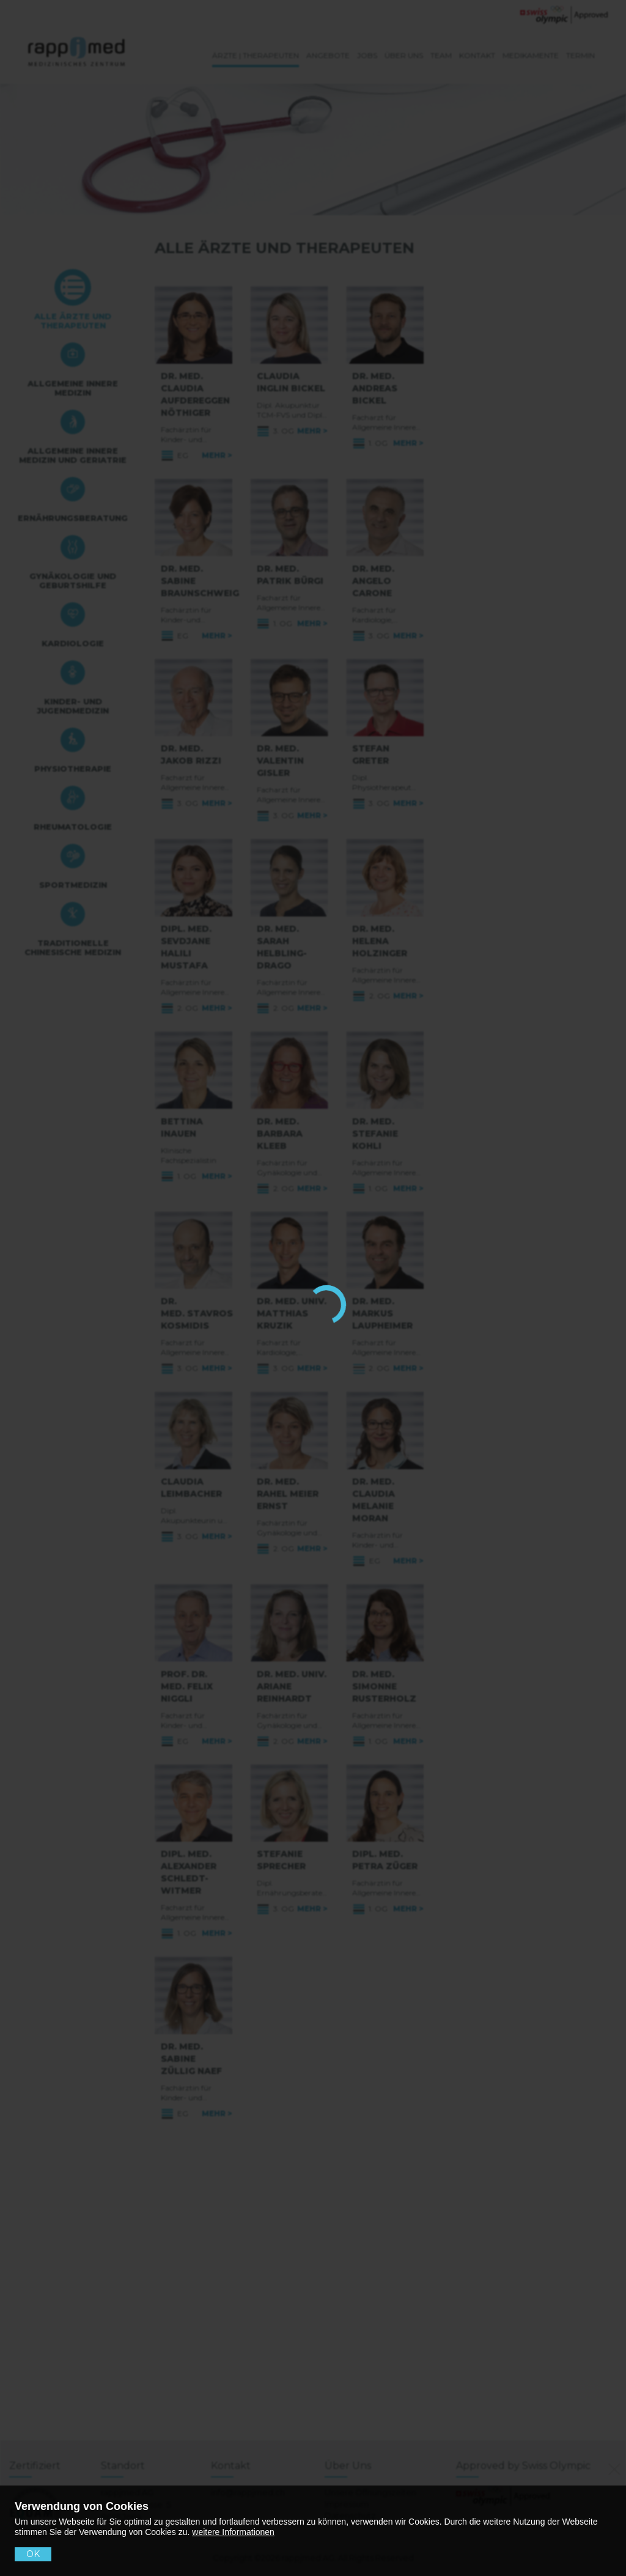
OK (33, 2553)
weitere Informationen (233, 2532)
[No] (612, 2467)
